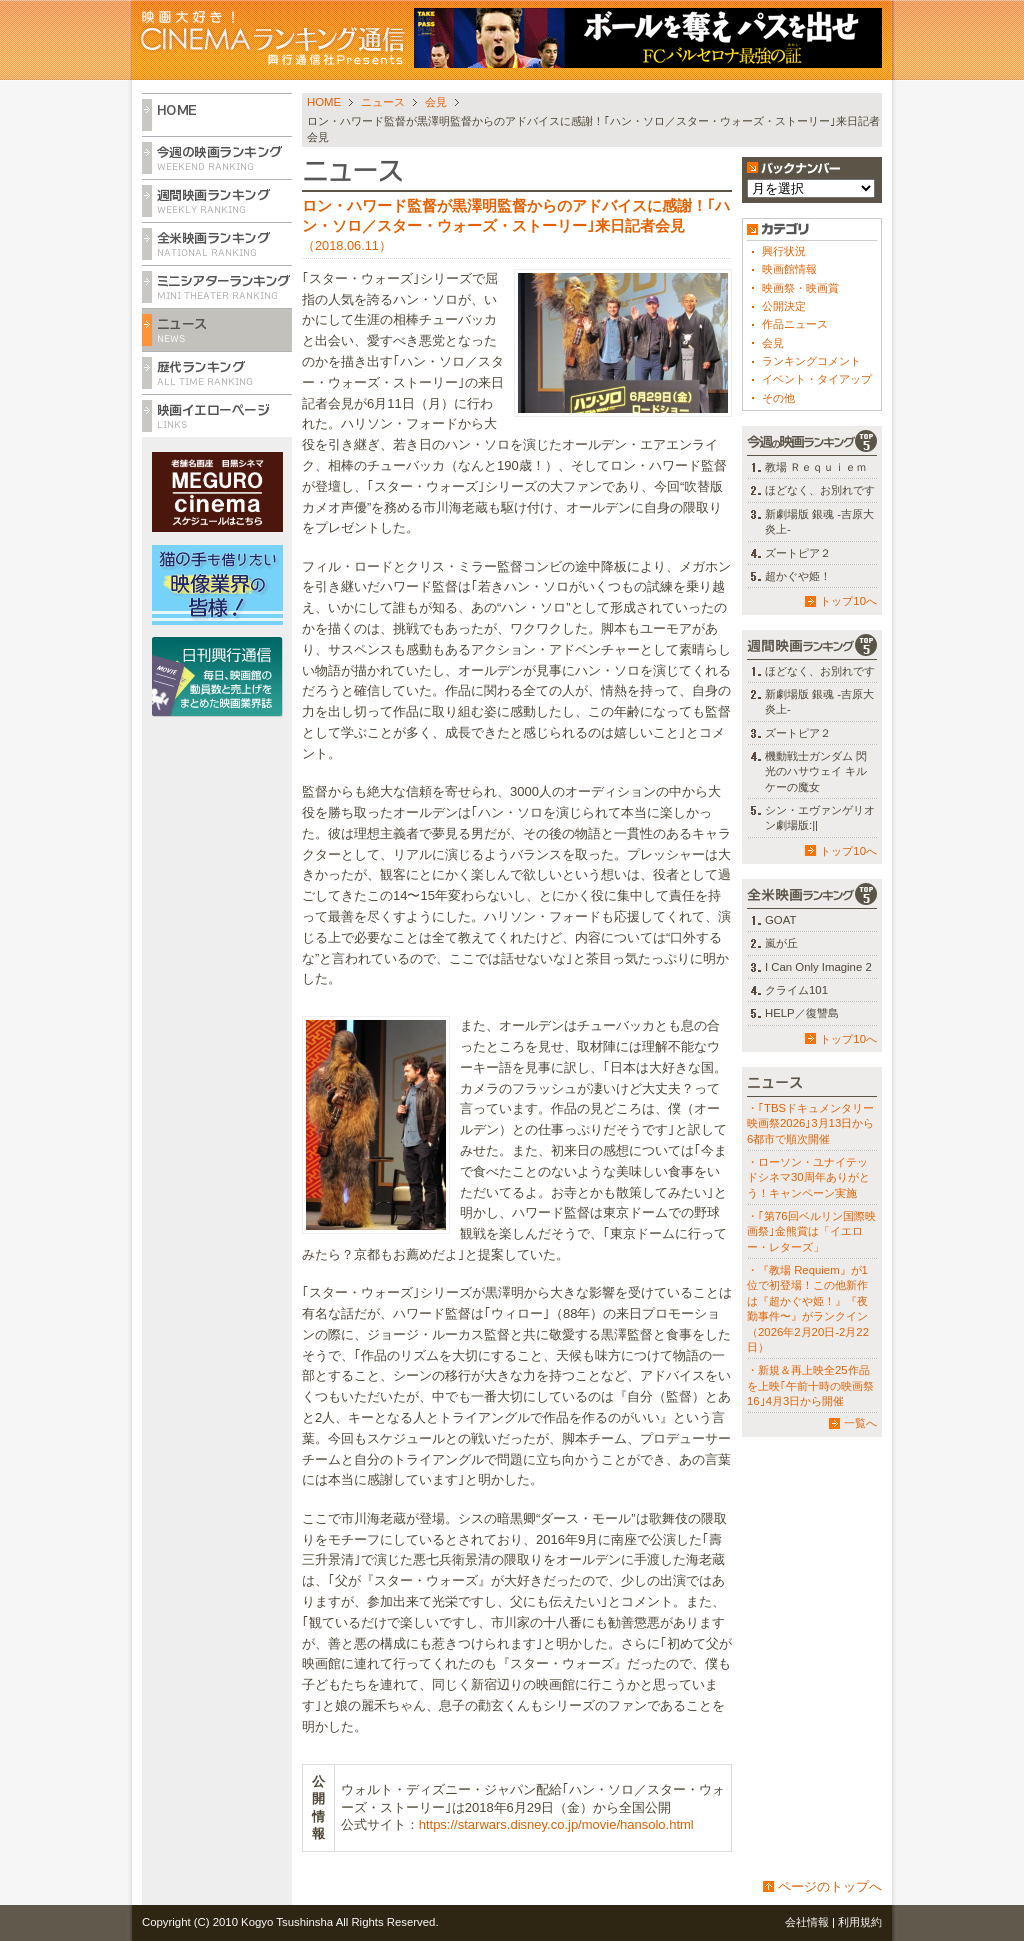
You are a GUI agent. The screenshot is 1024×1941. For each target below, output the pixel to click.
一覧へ (860, 1423)
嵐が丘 (781, 943)
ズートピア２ (798, 553)
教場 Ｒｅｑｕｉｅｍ (816, 467)
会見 (436, 102)
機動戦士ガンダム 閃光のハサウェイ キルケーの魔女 (816, 771)
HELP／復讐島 (802, 1013)
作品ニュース (795, 324)
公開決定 (784, 306)
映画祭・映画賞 (800, 288)
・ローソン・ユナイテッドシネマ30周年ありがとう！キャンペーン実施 (808, 1177)
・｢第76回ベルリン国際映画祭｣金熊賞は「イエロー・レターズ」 (811, 1231)
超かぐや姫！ (798, 576)
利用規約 (860, 1922)
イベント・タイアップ (817, 379)
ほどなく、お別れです (820, 490)
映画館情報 (789, 269)
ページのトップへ (830, 1886)
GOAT (780, 920)
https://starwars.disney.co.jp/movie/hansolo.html (556, 1824)
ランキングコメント (811, 361)
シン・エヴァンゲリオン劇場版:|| (820, 817)
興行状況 (784, 251)
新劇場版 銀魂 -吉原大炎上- (819, 521)
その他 (778, 398)
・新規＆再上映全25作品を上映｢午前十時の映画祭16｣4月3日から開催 (810, 1385)
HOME (324, 102)
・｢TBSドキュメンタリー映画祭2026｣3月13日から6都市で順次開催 (810, 1123)
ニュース (383, 102)
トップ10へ (848, 601)
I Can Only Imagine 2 (818, 967)
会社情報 (807, 1922)
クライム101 (796, 990)
